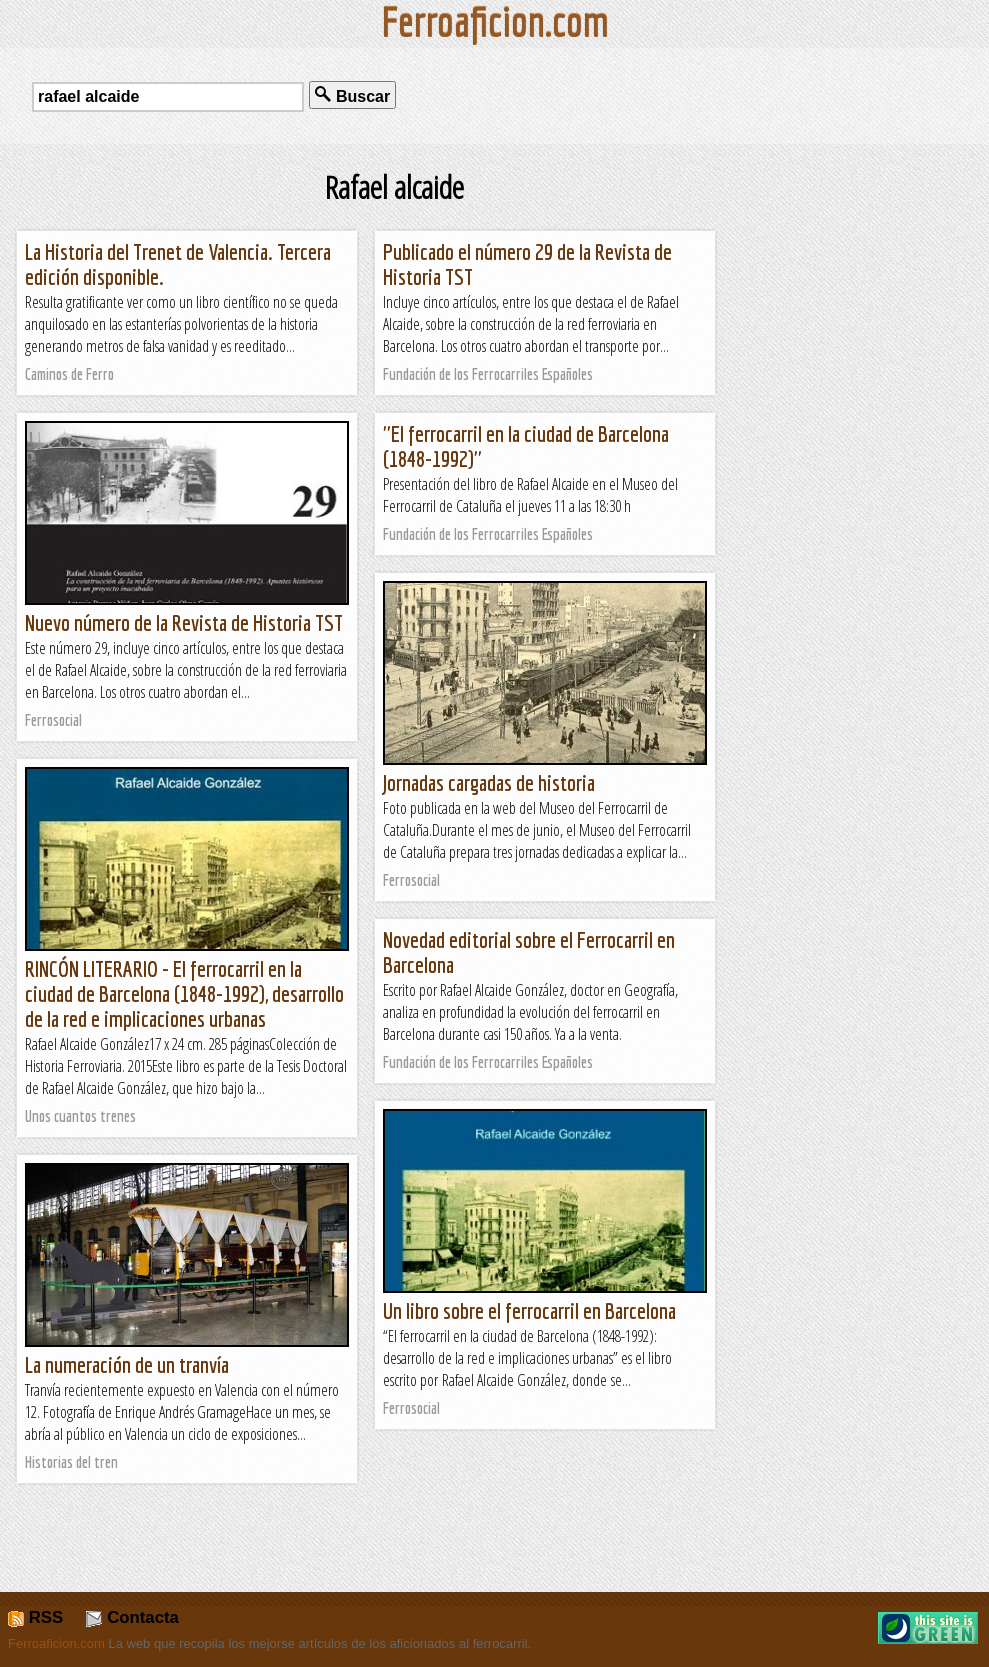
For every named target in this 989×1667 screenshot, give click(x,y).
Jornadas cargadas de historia (489, 782)
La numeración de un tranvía (127, 1364)
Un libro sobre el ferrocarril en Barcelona (529, 1310)
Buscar (352, 95)
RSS (35, 1617)
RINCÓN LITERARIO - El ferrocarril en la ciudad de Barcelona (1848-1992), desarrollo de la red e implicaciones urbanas (184, 993)
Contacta (132, 1617)
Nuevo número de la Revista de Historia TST (184, 622)
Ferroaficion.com (56, 1643)
